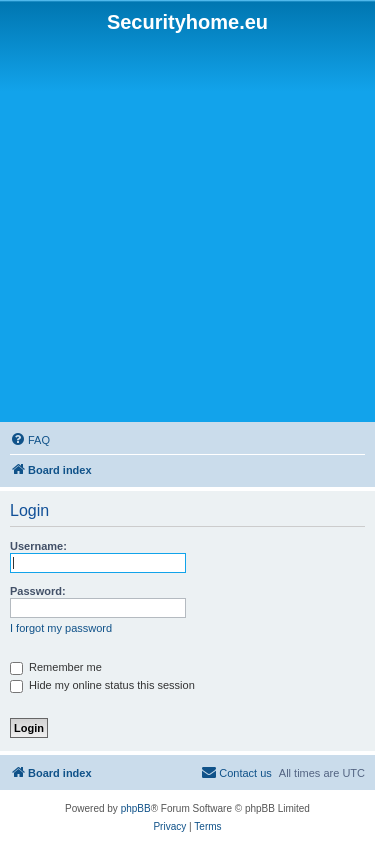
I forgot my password (61, 628)
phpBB (136, 808)
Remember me (56, 667)
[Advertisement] (187, 228)
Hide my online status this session (102, 685)
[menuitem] (30, 440)
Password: (38, 591)
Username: (38, 546)
